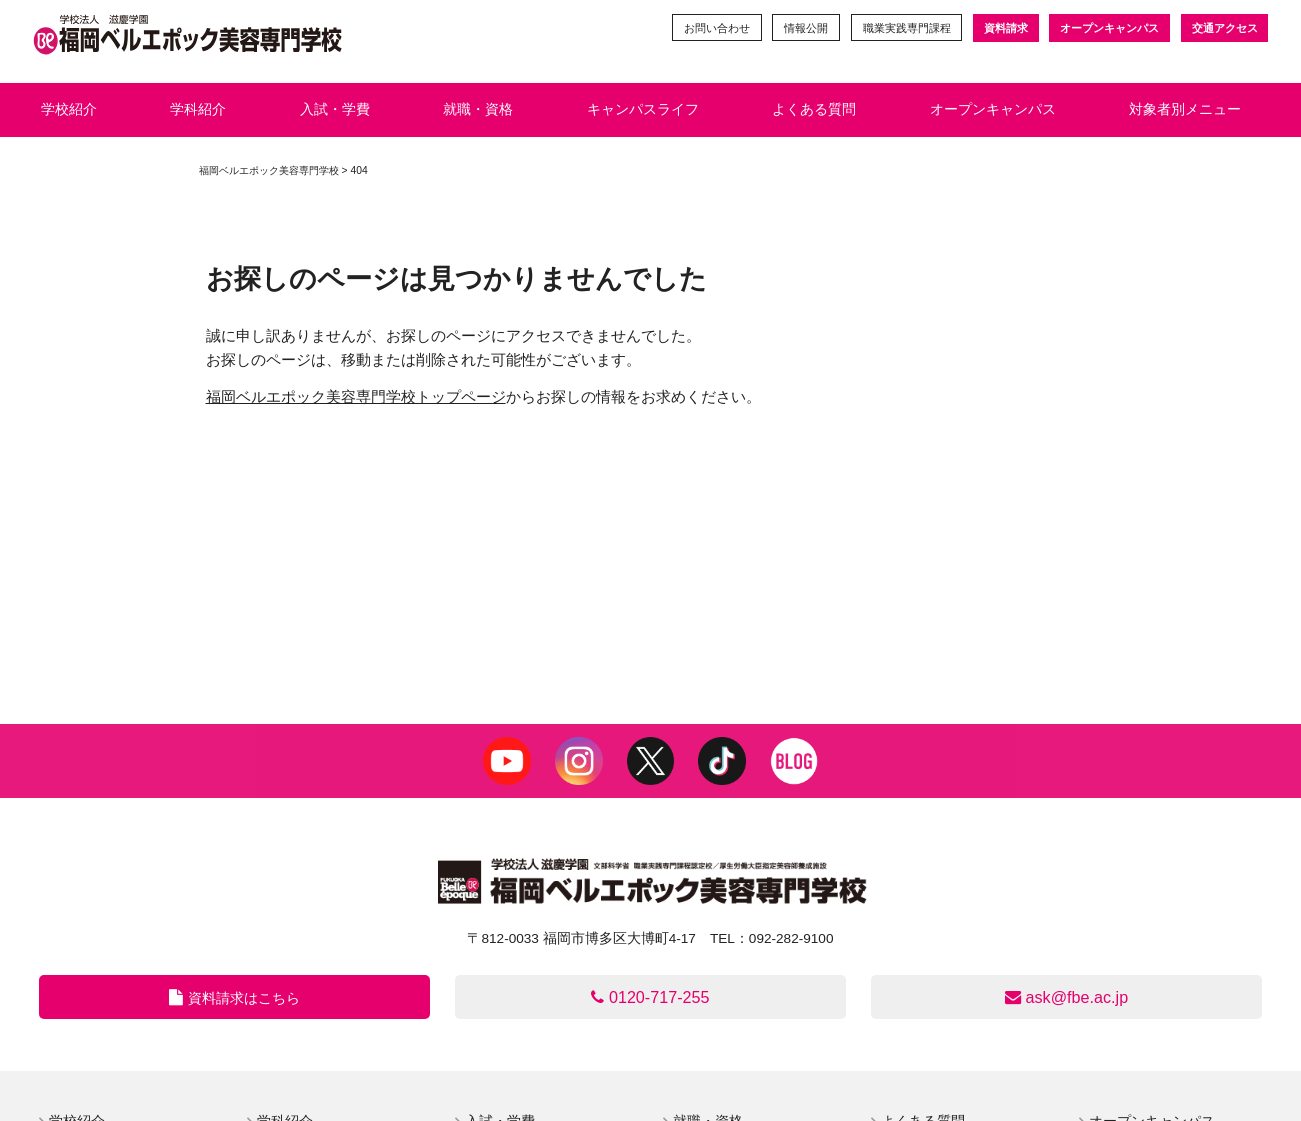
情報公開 (805, 28)
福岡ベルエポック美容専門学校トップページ (356, 396)
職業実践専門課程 (906, 28)
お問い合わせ (715, 28)
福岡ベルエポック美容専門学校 (269, 170)
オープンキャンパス (1109, 28)
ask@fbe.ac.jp (1067, 997)
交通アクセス (1225, 28)
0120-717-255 (650, 997)
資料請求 (1005, 28)
